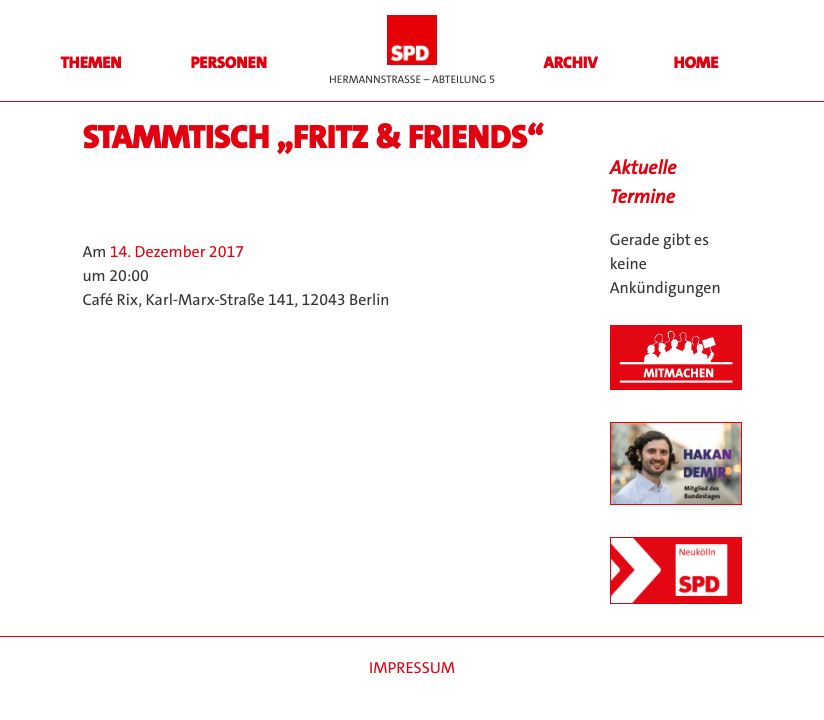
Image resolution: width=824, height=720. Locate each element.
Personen (228, 63)
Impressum (412, 668)
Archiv (571, 63)
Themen (90, 63)
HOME (696, 63)
